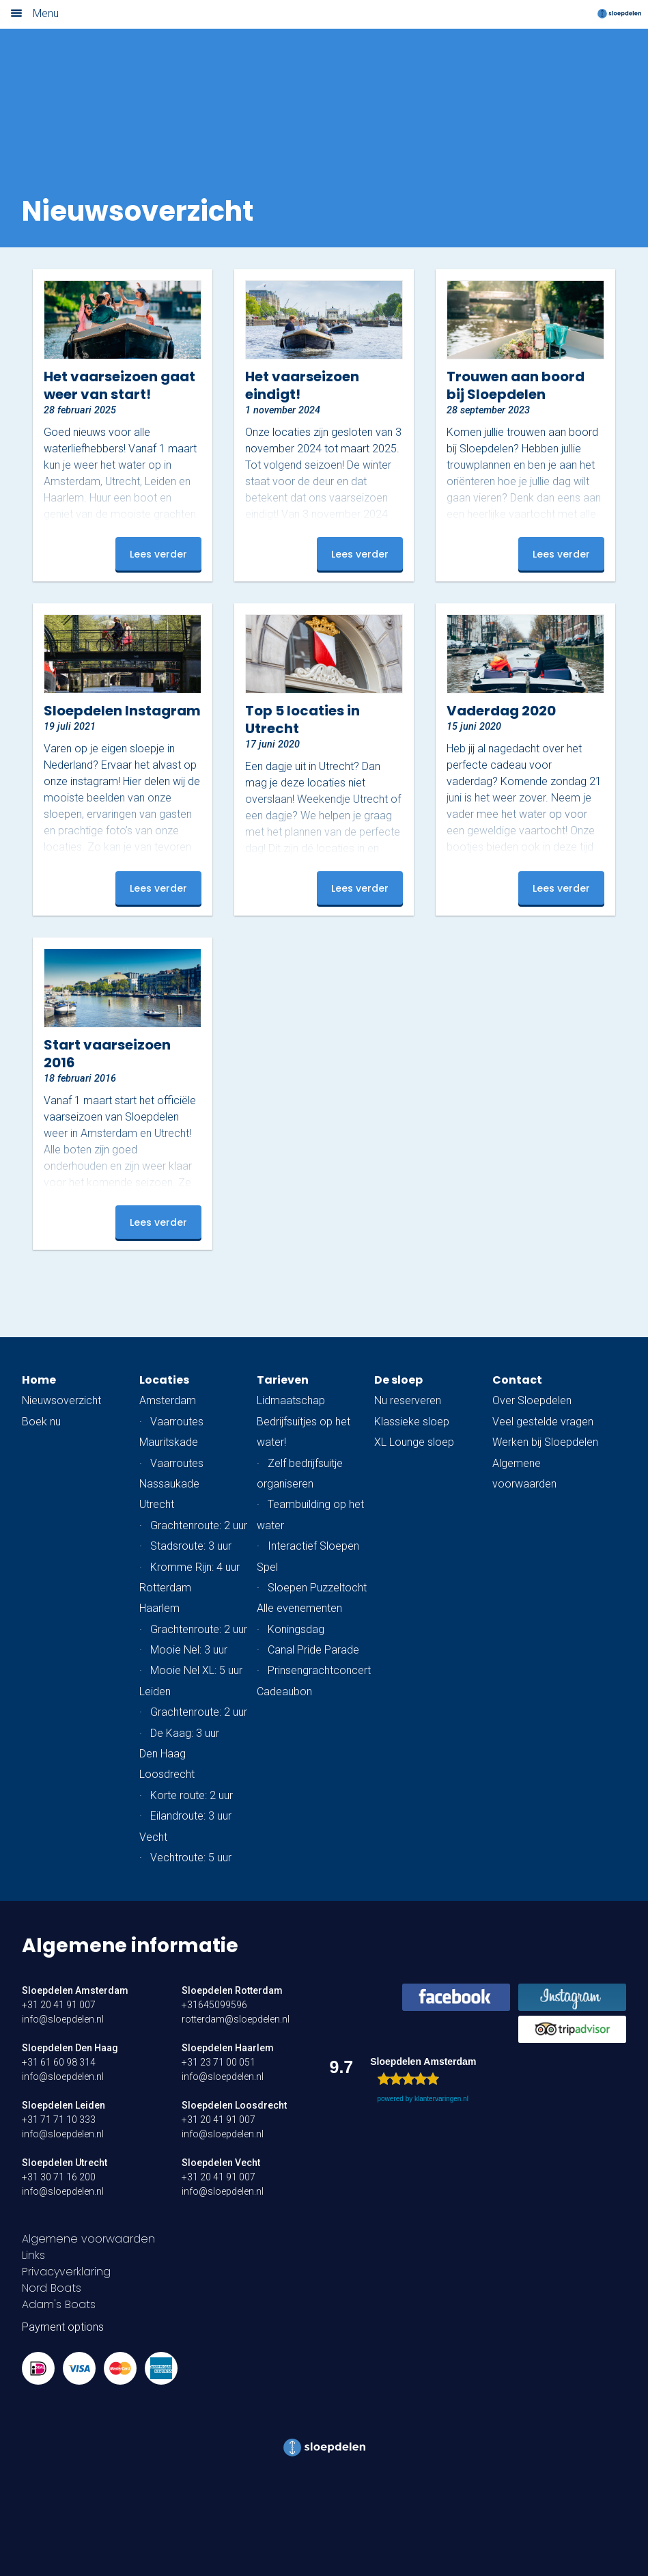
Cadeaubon (284, 1691)
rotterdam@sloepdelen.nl (236, 2019)
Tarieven (283, 1380)
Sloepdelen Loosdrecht (234, 2105)
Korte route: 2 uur (191, 1795)
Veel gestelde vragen (542, 1421)
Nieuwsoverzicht (61, 1400)
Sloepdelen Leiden (63, 2105)
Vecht (153, 1837)
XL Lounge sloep (414, 1442)
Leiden (155, 1691)
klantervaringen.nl (441, 2098)
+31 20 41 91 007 (59, 2004)
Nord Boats (51, 2288)
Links (33, 2255)
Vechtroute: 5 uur (190, 1857)
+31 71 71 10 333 (59, 2119)
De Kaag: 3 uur (184, 1733)
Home (39, 1380)
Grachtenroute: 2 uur (198, 1525)
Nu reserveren (407, 1400)
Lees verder (158, 554)
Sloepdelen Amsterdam (75, 1990)
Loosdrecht (167, 1774)
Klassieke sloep (411, 1421)
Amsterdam (167, 1400)
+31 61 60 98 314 (59, 2062)
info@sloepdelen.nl (63, 2019)
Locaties (164, 1380)
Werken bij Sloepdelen (545, 1442)
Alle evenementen (299, 1608)
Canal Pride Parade (313, 1649)
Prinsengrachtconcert (319, 1670)
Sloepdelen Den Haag (70, 2047)
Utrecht (156, 1504)
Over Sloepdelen (532, 1400)
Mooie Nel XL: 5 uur (196, 1670)
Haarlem (159, 1608)
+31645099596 (214, 2004)
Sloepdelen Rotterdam (232, 1990)
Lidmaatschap (291, 1400)
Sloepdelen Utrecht (64, 2162)
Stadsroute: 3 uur (190, 1545)
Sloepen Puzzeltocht (317, 1587)
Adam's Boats (59, 2304)
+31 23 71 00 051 (218, 2062)
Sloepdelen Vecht (221, 2162)
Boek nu (41, 1421)
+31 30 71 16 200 (59, 2176)
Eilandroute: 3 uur (190, 1815)
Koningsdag (296, 1629)
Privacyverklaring (66, 2271)
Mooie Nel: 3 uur (188, 1649)
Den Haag (162, 1753)
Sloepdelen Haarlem (228, 2047)
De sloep (398, 1380)
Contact (517, 1380)
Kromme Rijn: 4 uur (195, 1567)
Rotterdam (165, 1587)
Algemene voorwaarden (88, 2239)
